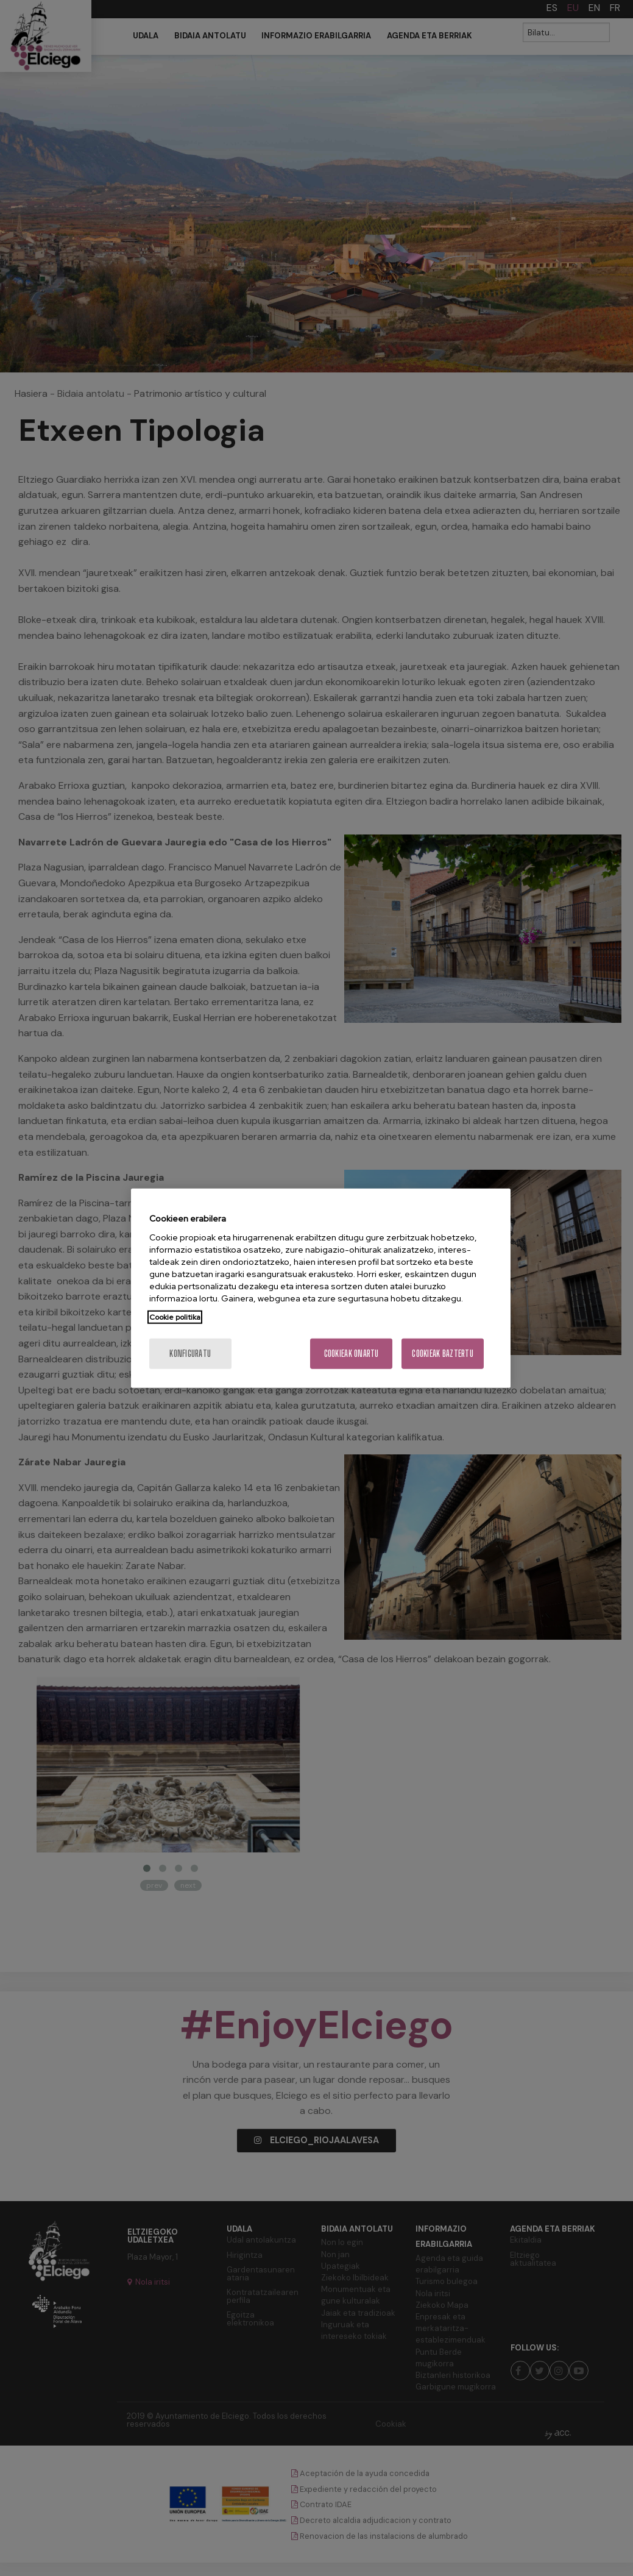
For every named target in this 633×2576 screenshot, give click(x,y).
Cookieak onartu (351, 1353)
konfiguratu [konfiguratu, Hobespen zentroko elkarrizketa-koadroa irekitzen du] (190, 1353)
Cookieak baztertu (442, 1353)
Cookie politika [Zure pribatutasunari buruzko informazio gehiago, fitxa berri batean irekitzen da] (174, 1317)
